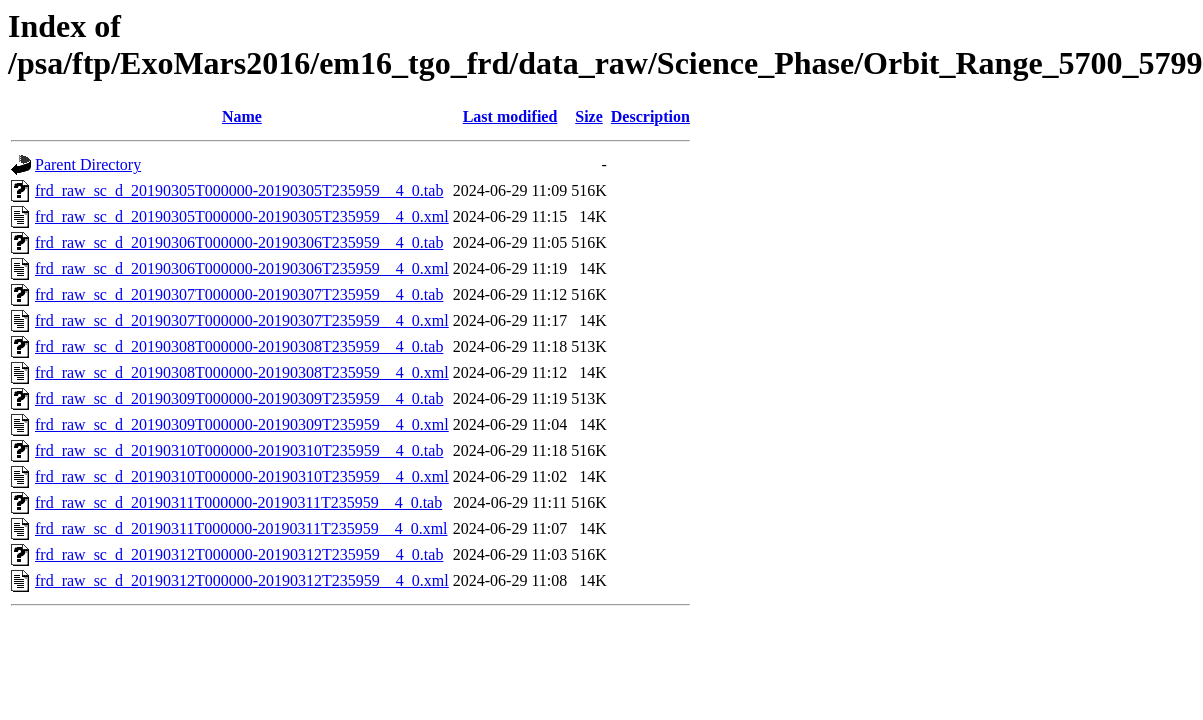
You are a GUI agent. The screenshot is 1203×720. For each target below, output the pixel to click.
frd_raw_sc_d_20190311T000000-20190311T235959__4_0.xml (241, 528)
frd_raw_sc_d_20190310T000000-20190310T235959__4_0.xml (242, 476)
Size (589, 116)
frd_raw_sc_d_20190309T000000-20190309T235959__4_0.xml (242, 424)
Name (242, 116)
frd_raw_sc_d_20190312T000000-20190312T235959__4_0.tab (239, 554)
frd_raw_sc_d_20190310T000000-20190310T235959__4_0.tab (239, 450)
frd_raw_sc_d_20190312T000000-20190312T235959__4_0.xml (242, 580)
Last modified (510, 116)
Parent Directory (88, 164)
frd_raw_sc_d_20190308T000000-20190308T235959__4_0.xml (242, 372)
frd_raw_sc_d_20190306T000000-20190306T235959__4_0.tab (239, 242)
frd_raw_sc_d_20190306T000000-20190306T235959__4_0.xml (242, 268)
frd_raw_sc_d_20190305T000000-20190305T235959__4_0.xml (242, 216)
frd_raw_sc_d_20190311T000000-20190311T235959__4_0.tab (238, 502)
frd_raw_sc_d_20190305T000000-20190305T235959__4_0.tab (239, 190)
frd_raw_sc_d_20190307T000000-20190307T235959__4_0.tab (239, 294)
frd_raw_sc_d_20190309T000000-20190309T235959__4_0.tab (239, 398)
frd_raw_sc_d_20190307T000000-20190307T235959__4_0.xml (242, 320)
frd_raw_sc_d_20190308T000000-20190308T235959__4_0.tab (239, 346)
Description (650, 116)
